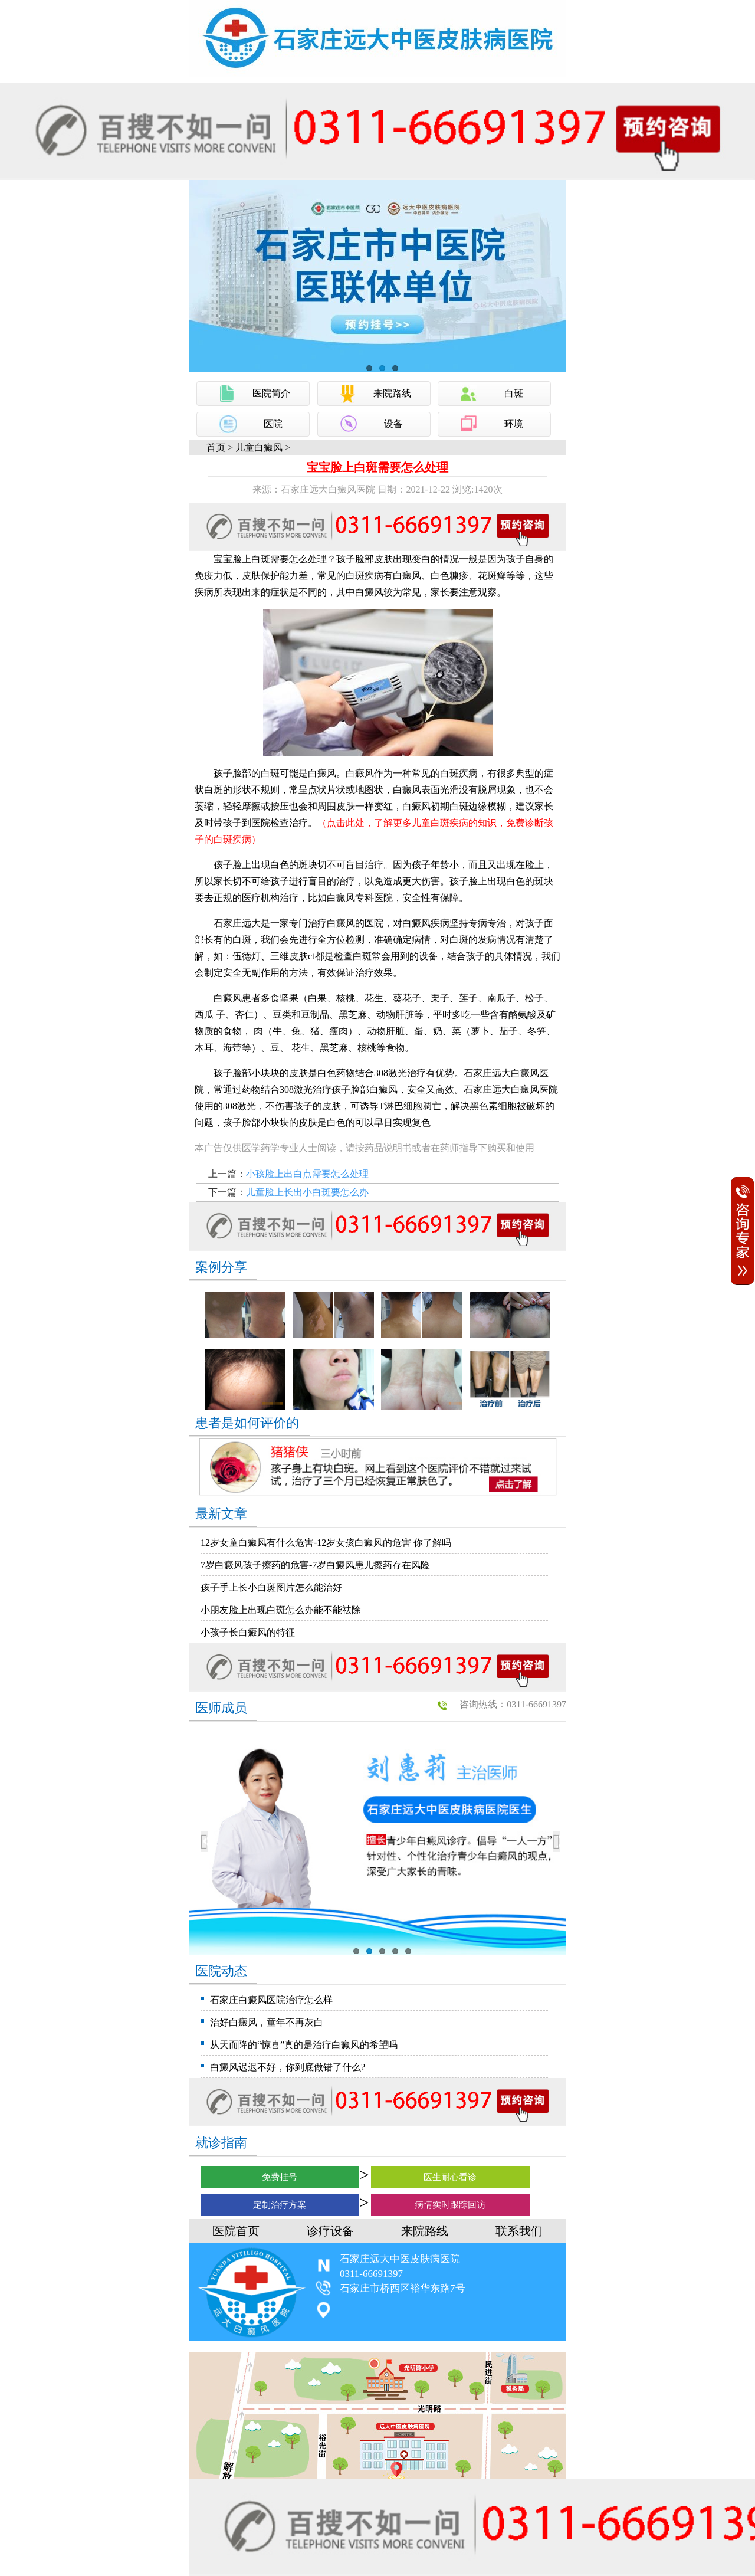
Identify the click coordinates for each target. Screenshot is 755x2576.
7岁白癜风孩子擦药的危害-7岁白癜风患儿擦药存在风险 (315, 1565)
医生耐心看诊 (450, 2177)
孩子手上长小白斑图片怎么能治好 (271, 1587)
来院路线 (392, 393)
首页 (215, 448)
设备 (393, 424)
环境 (513, 424)
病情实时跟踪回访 (450, 2205)
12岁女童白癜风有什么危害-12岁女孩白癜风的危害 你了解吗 (326, 1543)
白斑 (513, 393)
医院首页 (236, 2230)
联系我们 (519, 2230)
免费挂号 (279, 2177)
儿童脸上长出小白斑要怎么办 (307, 1192)
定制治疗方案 (279, 2205)
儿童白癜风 (259, 448)
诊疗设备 (330, 2230)
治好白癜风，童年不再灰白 (266, 2022)
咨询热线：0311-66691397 (512, 1704)
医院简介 (271, 393)
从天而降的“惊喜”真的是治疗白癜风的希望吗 (304, 2045)
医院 (273, 424)
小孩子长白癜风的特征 (248, 1632)
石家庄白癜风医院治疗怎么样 (271, 2000)
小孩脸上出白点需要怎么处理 (307, 1174)
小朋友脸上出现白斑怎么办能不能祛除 (281, 1610)
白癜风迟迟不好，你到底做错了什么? (287, 2067)
